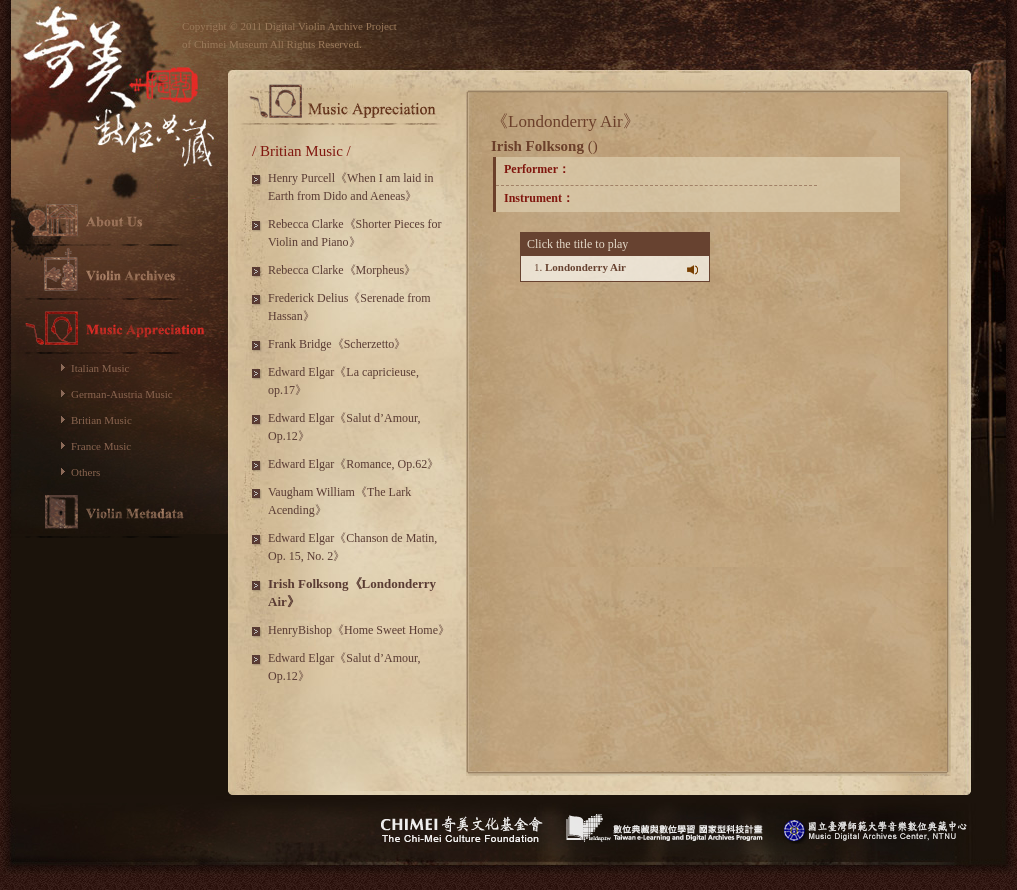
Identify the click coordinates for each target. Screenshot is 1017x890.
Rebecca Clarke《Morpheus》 (342, 270)
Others (85, 472)
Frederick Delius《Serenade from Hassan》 (349, 307)
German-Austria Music (122, 394)
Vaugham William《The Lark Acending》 (339, 501)
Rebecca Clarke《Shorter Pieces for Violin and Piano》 (355, 233)
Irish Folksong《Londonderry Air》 (352, 592)
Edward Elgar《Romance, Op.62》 (353, 464)
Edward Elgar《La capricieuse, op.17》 (343, 381)
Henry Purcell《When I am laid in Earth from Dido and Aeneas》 (351, 187)
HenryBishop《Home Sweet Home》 (359, 630)
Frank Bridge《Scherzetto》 (337, 344)
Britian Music (101, 420)
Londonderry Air (585, 267)
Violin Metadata (119, 512)
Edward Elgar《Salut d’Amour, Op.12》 (344, 427)
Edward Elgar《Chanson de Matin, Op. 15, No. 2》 (352, 547)
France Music (101, 446)
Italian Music (100, 368)
